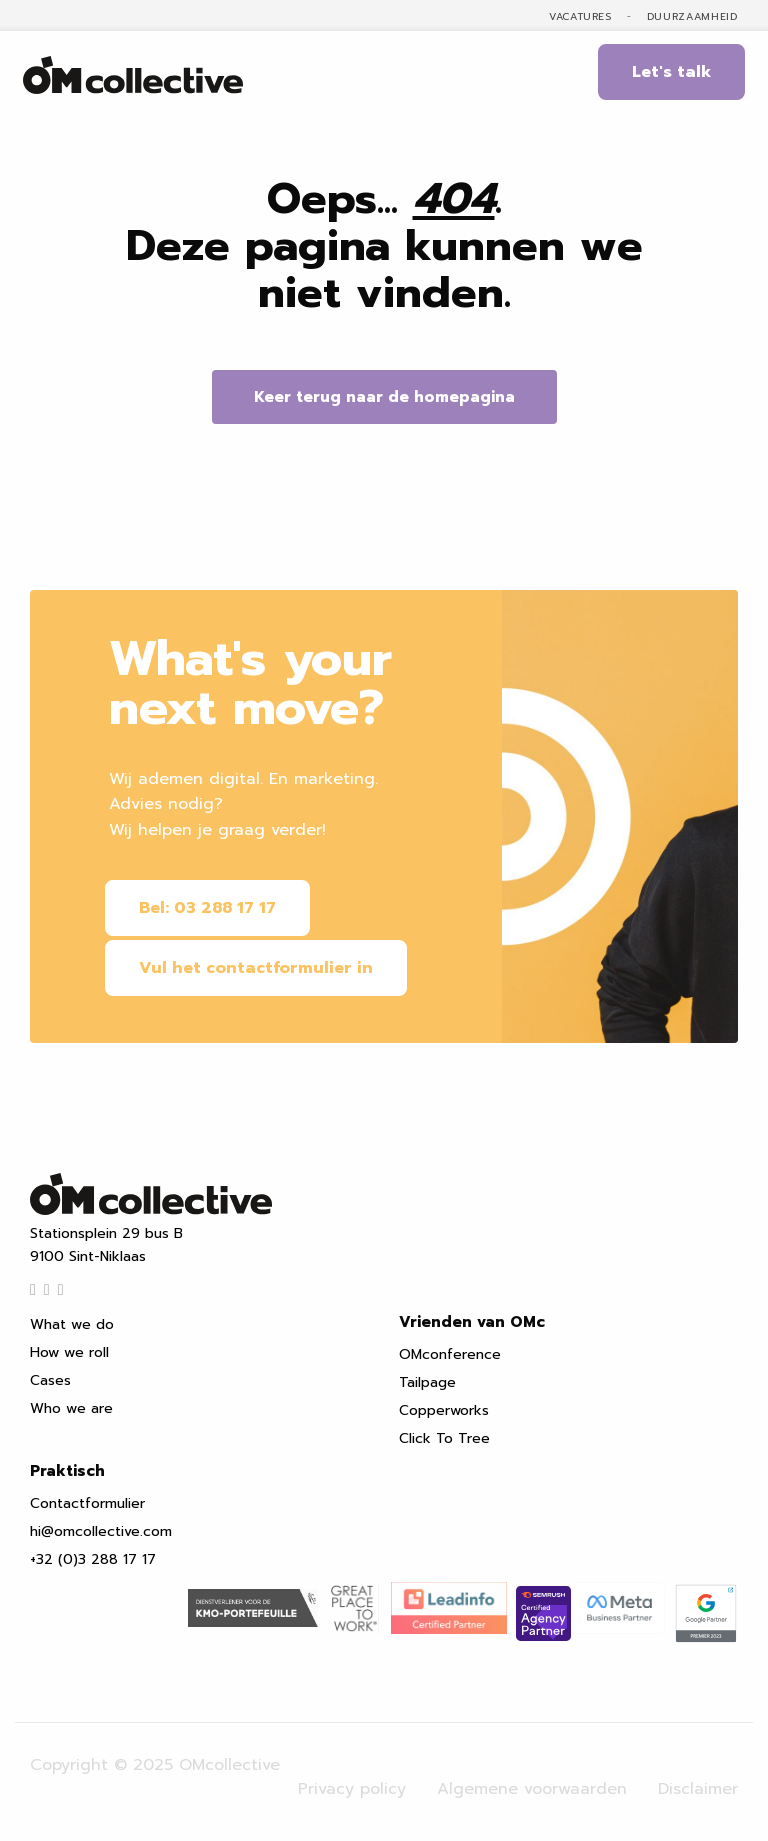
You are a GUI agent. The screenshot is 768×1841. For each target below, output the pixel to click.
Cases (50, 1374)
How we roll (69, 1346)
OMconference (450, 1348)
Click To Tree (444, 1432)
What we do (72, 1318)
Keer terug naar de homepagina (384, 397)
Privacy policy (352, 1775)
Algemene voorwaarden (532, 1775)
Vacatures (580, 17)
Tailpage (427, 1376)
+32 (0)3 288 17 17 (93, 1553)
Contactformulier (87, 1497)
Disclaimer (698, 1775)
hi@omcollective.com (101, 1525)
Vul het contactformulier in (260, 964)
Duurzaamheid (692, 17)
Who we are (71, 1402)
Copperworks (444, 1404)
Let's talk (671, 72)
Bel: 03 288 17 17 (211, 908)
